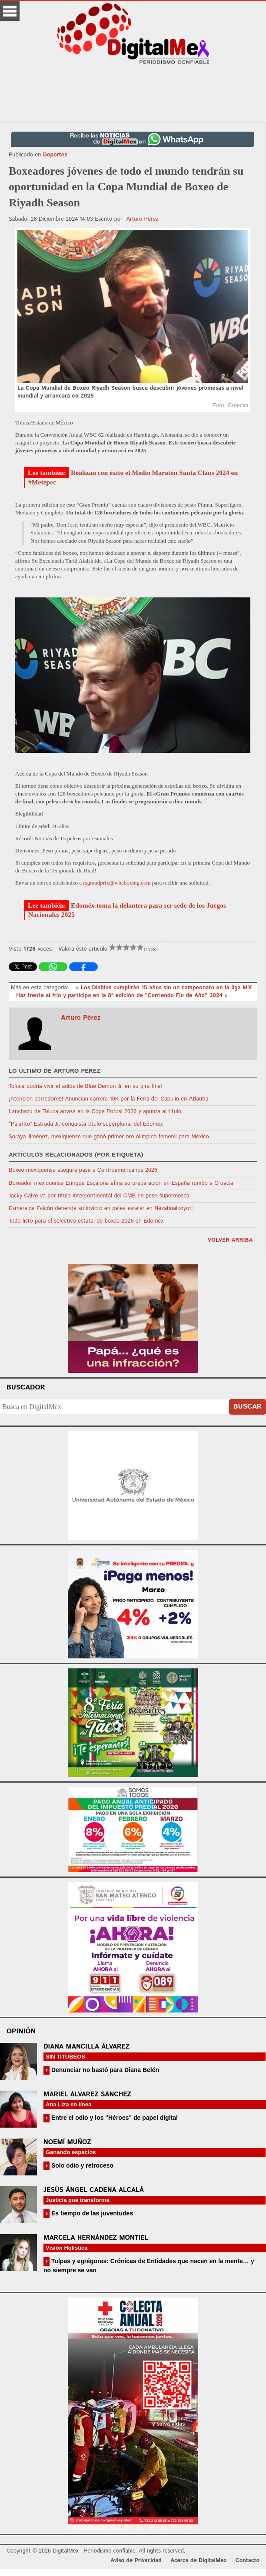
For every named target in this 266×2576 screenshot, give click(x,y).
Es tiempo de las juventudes (91, 2213)
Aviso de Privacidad (136, 2560)
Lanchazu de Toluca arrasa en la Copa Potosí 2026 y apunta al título (95, 1111)
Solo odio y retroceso (81, 2165)
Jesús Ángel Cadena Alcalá (93, 2190)
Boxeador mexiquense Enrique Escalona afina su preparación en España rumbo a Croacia (121, 1183)
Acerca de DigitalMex (198, 2560)
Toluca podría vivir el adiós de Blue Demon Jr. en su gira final (85, 1086)
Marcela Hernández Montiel (95, 2237)
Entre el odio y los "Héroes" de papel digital (114, 2117)
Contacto (247, 2560)
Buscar (247, 1407)
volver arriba (230, 1240)
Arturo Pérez (142, 219)
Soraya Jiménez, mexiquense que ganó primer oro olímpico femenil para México (109, 1137)
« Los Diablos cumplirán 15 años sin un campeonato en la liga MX (164, 988)
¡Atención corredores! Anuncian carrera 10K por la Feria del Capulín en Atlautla (109, 1099)
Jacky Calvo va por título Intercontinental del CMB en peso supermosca (99, 1196)
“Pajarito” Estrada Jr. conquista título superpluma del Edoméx (86, 1124)
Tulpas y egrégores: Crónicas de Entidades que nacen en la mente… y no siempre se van (148, 2266)
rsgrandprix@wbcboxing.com (116, 882)
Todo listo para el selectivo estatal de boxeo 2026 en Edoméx (86, 1221)
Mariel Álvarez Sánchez (87, 2094)
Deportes (55, 155)
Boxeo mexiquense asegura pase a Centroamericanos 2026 (83, 1170)
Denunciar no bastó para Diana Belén (104, 2069)
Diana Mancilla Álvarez (86, 2046)
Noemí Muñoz (67, 2142)
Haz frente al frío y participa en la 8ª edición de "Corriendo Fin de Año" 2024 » (122, 995)
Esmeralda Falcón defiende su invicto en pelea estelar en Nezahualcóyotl (101, 1208)
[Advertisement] (133, 93)
